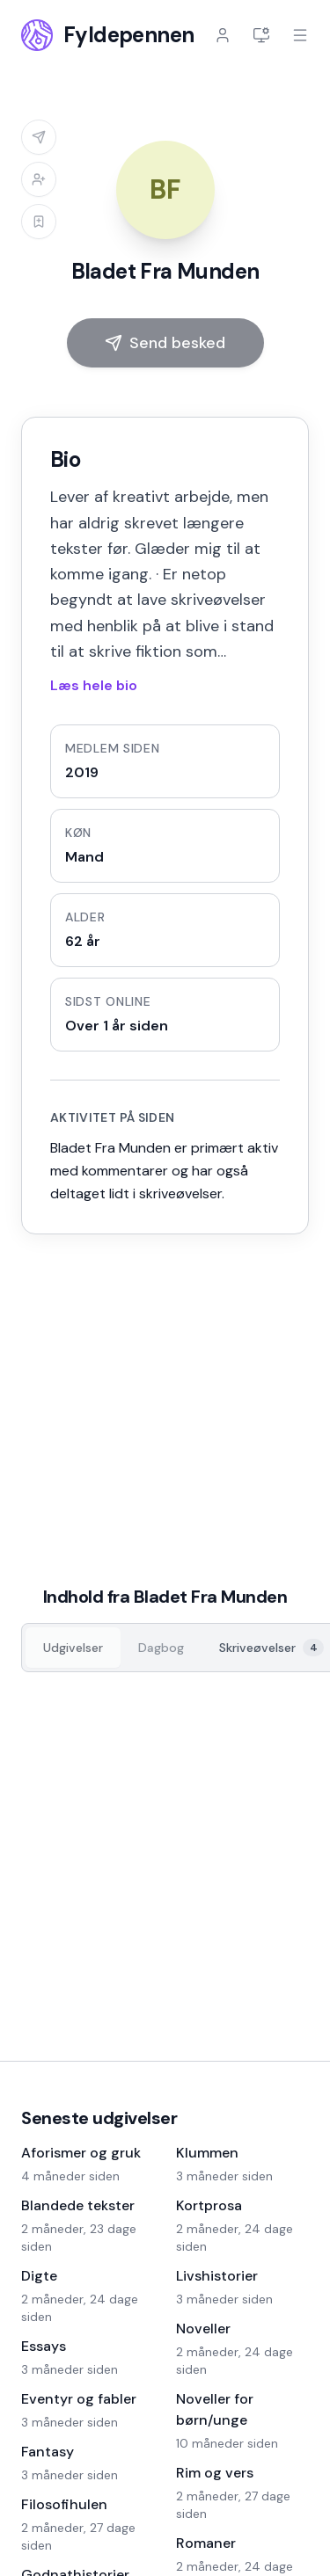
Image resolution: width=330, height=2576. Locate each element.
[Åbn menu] (300, 35)
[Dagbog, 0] (161, 1647)
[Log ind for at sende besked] (38, 137)
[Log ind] (222, 35)
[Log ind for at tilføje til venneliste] (38, 179)
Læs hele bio (93, 685)
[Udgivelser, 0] (73, 1647)
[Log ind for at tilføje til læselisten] (38, 221)
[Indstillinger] (261, 35)
